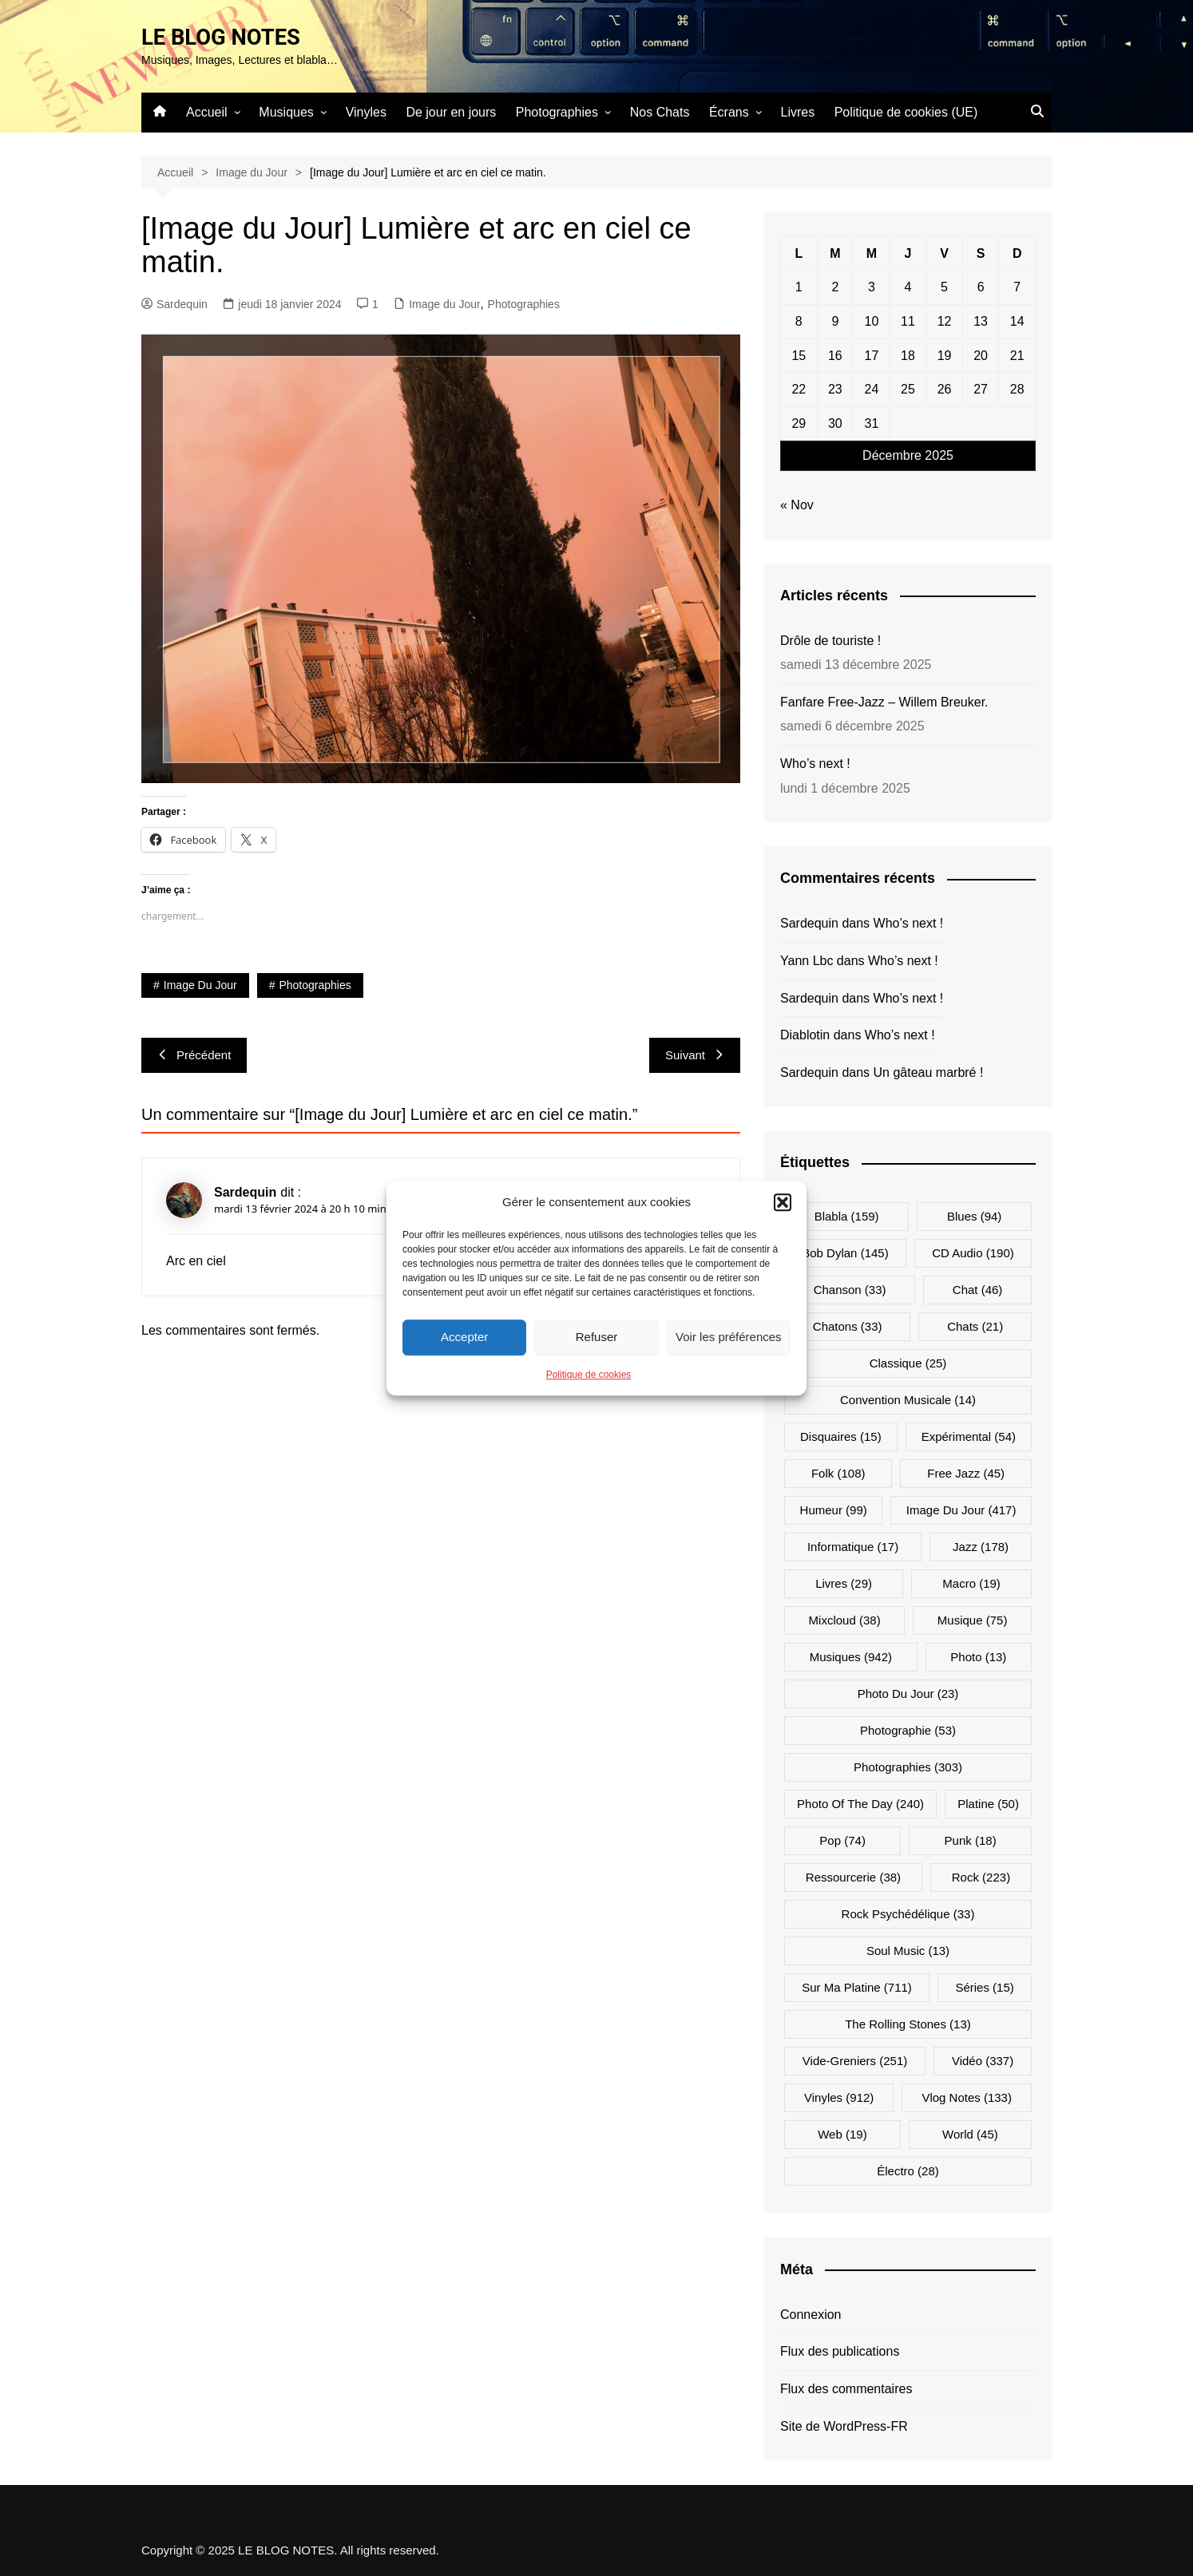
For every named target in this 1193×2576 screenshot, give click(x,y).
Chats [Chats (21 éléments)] (975, 1325)
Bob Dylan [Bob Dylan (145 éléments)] (845, 1252)
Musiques (286, 112)
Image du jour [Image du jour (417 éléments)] (961, 1509)
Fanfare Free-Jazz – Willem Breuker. (884, 702)
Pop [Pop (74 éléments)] (842, 1839)
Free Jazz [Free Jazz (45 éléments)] (966, 1472)
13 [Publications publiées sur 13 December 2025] (980, 321)
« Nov (797, 505)
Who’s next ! (815, 763)
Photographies (557, 112)
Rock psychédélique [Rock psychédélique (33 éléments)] (908, 1913)
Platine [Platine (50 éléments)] (988, 1803)
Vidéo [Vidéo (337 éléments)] (982, 2060)
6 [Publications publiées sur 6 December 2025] (981, 287)
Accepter (464, 1336)
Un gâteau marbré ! (929, 1072)
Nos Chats (660, 112)
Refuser (597, 1336)
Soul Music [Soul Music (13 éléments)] (907, 1950)
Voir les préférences (729, 1336)
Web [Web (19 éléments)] (842, 2133)
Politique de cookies (589, 1374)
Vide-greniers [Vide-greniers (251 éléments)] (855, 2060)
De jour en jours (451, 112)
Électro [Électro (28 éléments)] (908, 2170)
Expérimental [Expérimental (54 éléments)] (969, 1435)
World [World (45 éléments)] (970, 2133)
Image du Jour (445, 304)
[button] (783, 1202)
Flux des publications (839, 2351)
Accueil (207, 112)
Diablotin (805, 1035)
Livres (797, 112)
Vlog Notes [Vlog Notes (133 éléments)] (967, 2096)
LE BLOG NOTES (222, 37)
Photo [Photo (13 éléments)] (978, 1656)
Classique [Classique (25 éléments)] (908, 1362)
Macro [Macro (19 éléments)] (971, 1582)
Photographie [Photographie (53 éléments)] (908, 1729)
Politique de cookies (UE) (906, 112)
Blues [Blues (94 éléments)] (974, 1215)
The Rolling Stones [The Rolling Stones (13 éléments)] (908, 2023)
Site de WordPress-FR (844, 2425)
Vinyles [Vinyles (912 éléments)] (839, 2096)
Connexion (811, 2314)
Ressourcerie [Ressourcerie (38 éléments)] (853, 1876)
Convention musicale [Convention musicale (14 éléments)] (908, 1399)
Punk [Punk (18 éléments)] (971, 1839)
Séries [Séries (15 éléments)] (984, 1986)
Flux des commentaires (846, 2389)
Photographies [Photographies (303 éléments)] (908, 1766)
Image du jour (200, 985)
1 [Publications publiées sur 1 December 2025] (799, 287)
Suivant (694, 1054)
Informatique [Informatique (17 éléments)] (852, 1546)
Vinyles (366, 112)
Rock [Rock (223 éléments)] (981, 1876)
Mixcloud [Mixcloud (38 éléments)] (845, 1619)
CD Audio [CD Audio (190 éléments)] (973, 1252)
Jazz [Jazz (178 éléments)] (981, 1546)
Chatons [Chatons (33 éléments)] (847, 1325)
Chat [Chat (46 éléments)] (978, 1289)
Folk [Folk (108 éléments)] (838, 1472)
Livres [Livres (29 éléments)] (843, 1582)
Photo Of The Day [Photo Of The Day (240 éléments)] (860, 1803)
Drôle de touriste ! (830, 640)
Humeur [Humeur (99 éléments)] (833, 1509)
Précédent (194, 1054)
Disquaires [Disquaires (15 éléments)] (841, 1435)
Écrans (729, 112)
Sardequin (174, 304)
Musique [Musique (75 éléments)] (972, 1619)
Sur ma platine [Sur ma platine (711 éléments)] (857, 1986)
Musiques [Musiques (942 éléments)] (851, 1656)
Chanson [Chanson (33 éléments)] (850, 1289)
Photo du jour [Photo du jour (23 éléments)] (908, 1693)
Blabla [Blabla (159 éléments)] (846, 1215)
